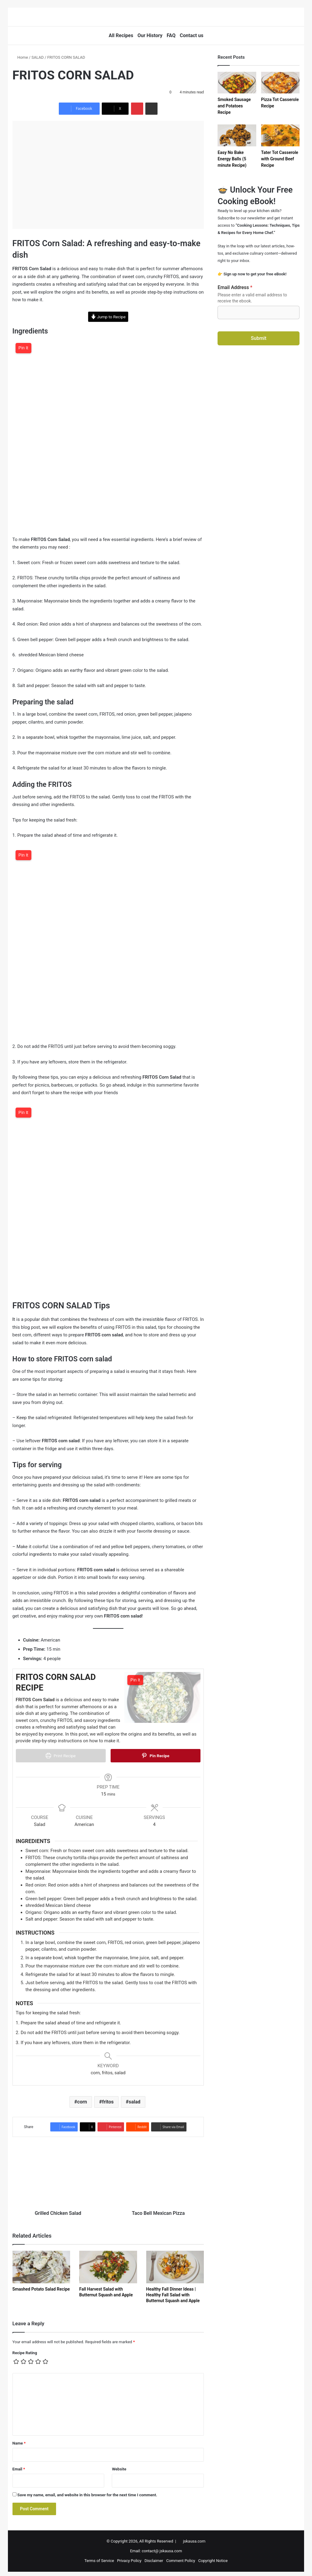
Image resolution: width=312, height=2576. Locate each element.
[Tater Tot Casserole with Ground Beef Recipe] (280, 135)
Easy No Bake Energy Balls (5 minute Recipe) (232, 159)
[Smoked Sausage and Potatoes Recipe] (237, 82)
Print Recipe (61, 1755)
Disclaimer (153, 2557)
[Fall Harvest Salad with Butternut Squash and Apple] (108, 2263)
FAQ (171, 35)
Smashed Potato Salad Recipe (41, 2285)
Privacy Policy (129, 2557)
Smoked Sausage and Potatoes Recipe (234, 106)
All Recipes (121, 35)
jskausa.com (194, 2538)
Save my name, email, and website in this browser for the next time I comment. (87, 2491)
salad (134, 2098)
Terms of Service (99, 2557)
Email (18, 2465)
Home (20, 57)
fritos (108, 2098)
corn (82, 2098)
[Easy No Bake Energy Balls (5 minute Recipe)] (237, 135)
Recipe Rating (24, 2349)
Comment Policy (180, 2557)
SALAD (37, 57)
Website (119, 2465)
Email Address (235, 287)
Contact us (191, 35)
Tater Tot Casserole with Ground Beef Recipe (279, 159)
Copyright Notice (213, 2557)
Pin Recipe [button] (155, 1755)
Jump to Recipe (108, 316)
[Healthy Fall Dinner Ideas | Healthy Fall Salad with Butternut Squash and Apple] (175, 2263)
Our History (149, 35)
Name (19, 2440)
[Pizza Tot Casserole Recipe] (280, 82)
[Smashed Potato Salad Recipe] (41, 2263)
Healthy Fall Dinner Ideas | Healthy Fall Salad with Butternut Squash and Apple (173, 2291)
